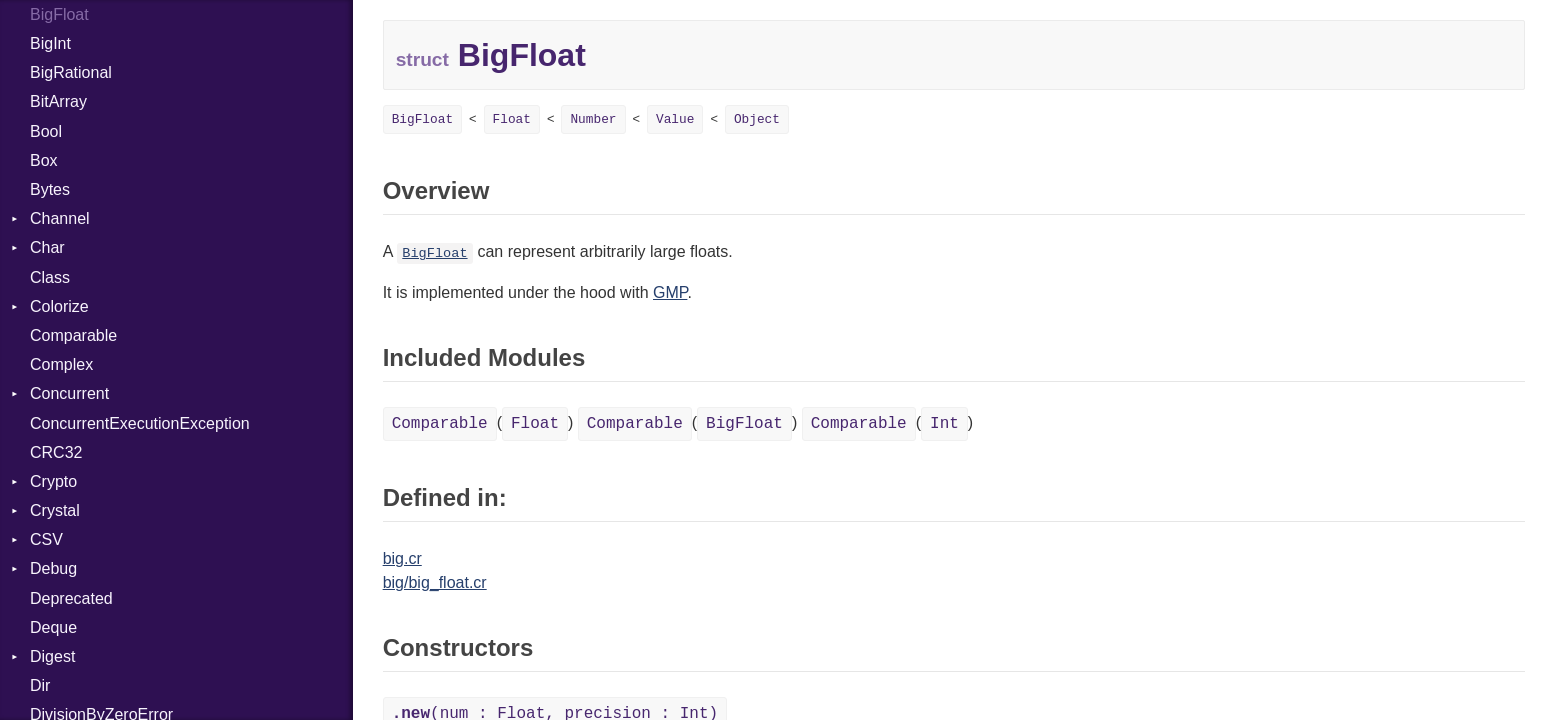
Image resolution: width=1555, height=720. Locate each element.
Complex (61, 364)
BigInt (50, 43)
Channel (60, 218)
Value (675, 119)
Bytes (50, 189)
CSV (46, 539)
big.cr (402, 558)
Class (50, 277)
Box (44, 160)
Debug (53, 568)
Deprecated (71, 598)
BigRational (71, 72)
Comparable (73, 335)
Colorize (59, 306)
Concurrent (69, 393)
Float (512, 119)
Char (47, 247)
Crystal (55, 510)
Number (593, 119)
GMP (670, 292)
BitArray (58, 101)
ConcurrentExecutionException (140, 423)
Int (944, 424)
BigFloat (422, 119)
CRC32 (56, 452)
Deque (53, 627)
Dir (40, 685)
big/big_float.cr (435, 582)
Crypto (53, 481)
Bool (46, 131)
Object (757, 119)
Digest (52, 656)
